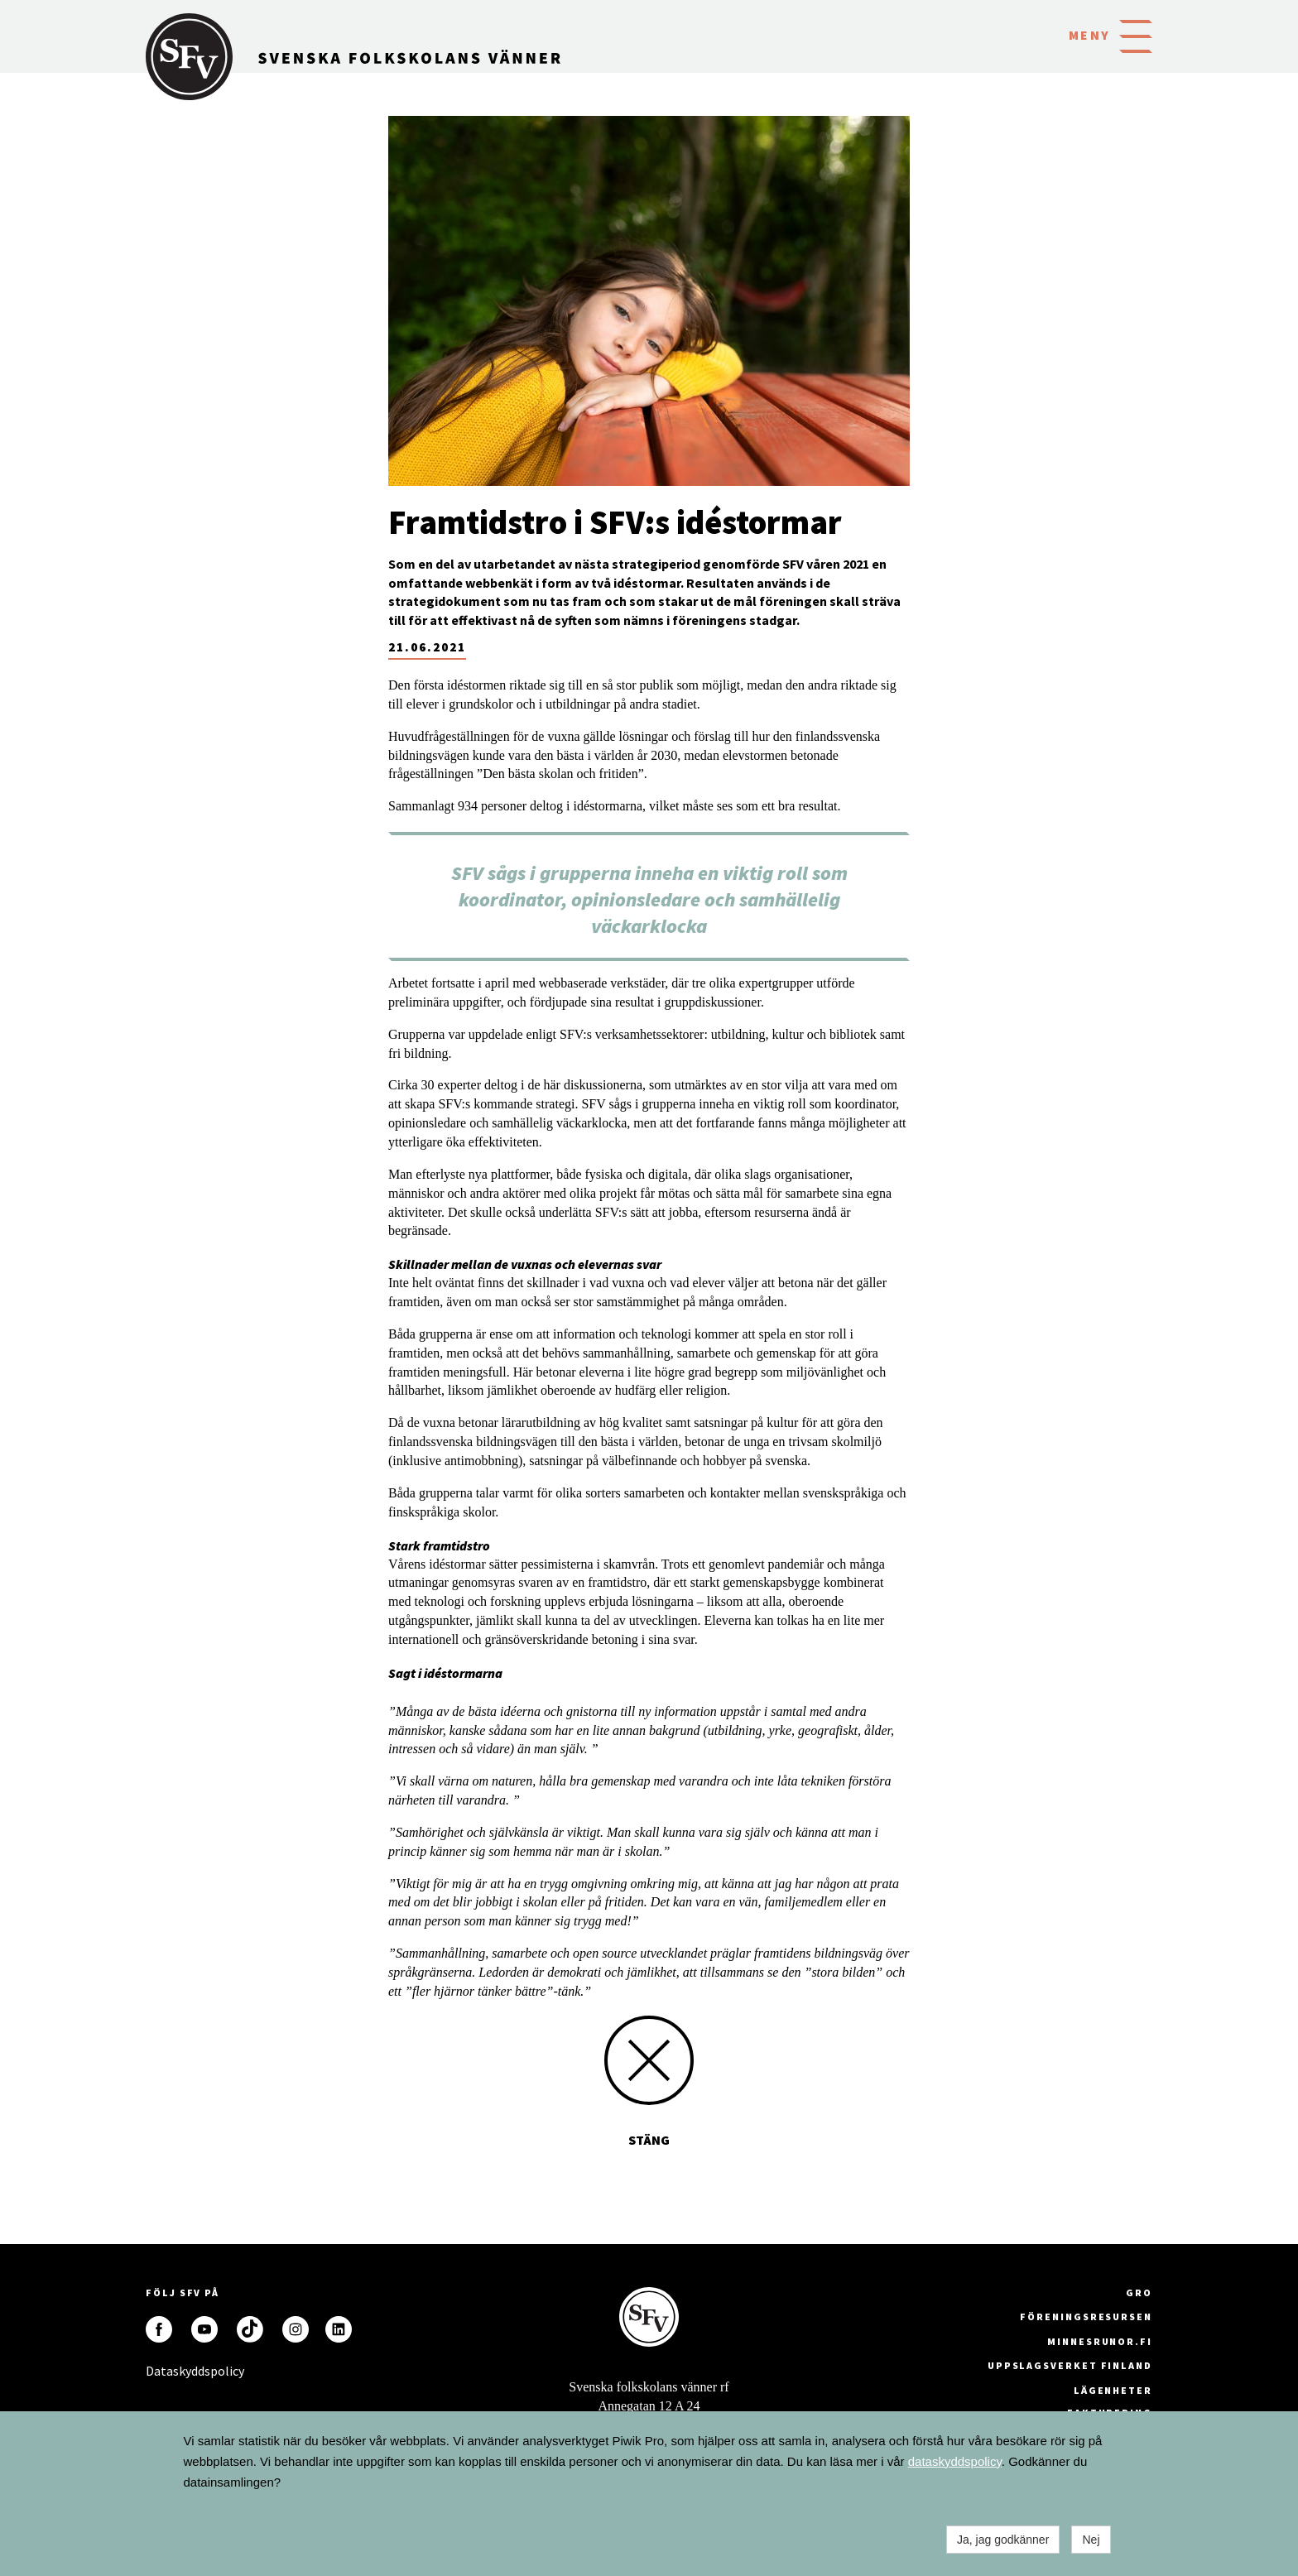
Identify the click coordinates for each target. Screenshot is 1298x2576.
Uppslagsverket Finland (1070, 2365)
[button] (1135, 34)
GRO (1139, 2292)
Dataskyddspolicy (159, 2370)
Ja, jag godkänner (1003, 2539)
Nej (1090, 2539)
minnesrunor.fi (1099, 2341)
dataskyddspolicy (955, 2461)
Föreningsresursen (1086, 2316)
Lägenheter (1113, 2390)
